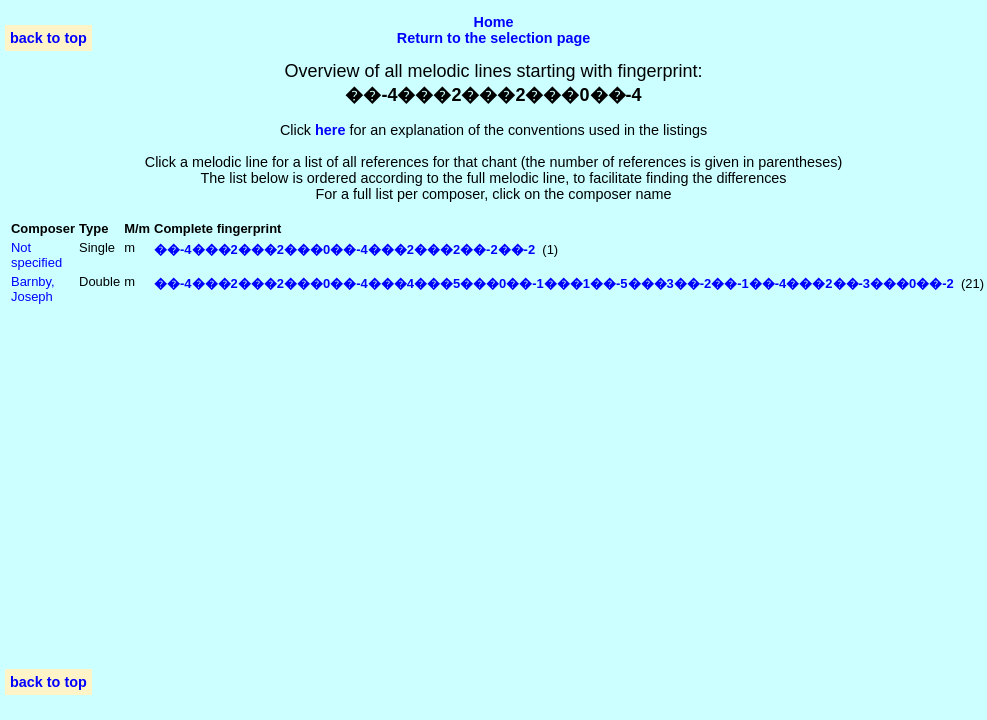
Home (494, 22)
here (330, 130)
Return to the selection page (494, 38)
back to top (48, 38)
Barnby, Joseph (33, 289)
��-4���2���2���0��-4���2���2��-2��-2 (344, 249)
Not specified (36, 255)
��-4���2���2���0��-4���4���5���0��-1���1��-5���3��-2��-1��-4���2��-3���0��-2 (554, 283)
